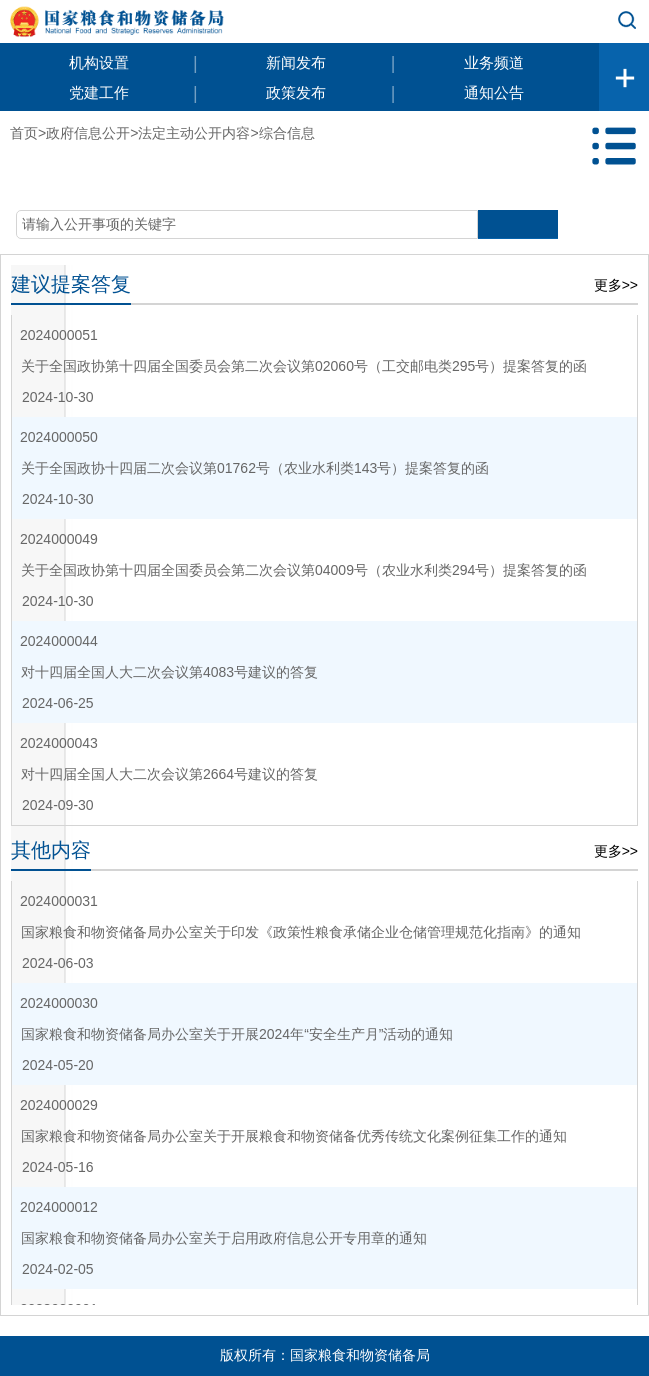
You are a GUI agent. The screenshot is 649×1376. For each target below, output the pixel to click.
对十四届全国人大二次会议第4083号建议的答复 (169, 672)
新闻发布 (296, 62)
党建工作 (99, 92)
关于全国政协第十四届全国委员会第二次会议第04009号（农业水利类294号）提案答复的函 (304, 570)
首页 (24, 133)
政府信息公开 (88, 133)
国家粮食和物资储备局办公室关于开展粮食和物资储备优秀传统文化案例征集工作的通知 (294, 1136)
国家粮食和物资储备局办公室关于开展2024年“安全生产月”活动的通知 (237, 1034)
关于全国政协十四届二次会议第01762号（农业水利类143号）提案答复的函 (255, 468)
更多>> (616, 285)
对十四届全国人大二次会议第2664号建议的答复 (169, 774)
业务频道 (494, 62)
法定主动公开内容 (194, 133)
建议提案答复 (71, 284)
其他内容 (51, 850)
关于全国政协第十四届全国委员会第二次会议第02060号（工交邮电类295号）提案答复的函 (304, 366)
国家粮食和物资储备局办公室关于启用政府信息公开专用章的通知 (224, 1238)
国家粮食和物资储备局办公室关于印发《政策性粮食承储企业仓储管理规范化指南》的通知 (301, 932)
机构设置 (99, 62)
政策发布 (296, 92)
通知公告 (494, 92)
